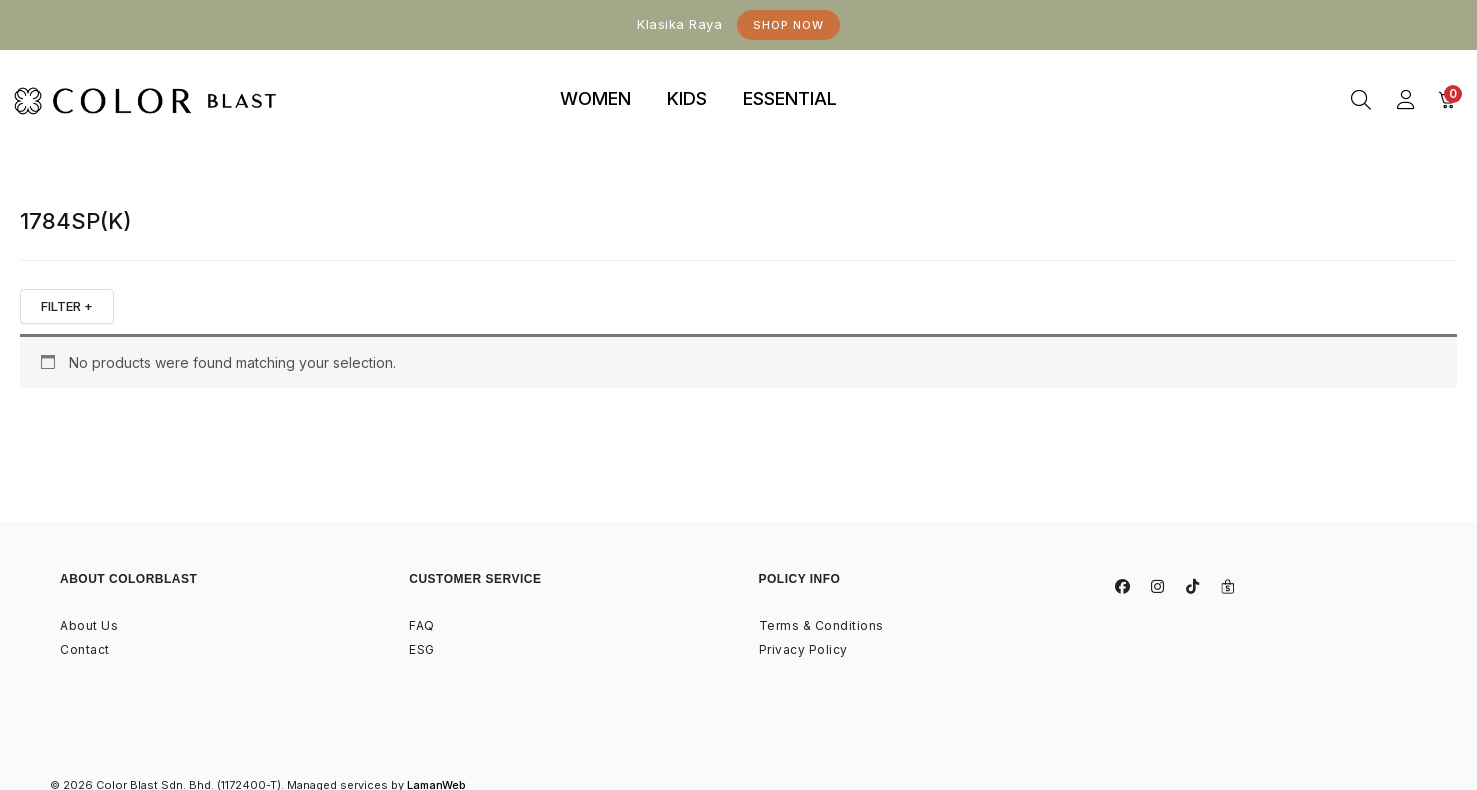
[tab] (595, 100)
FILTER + (67, 306)
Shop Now (788, 25)
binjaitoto (891, 76)
